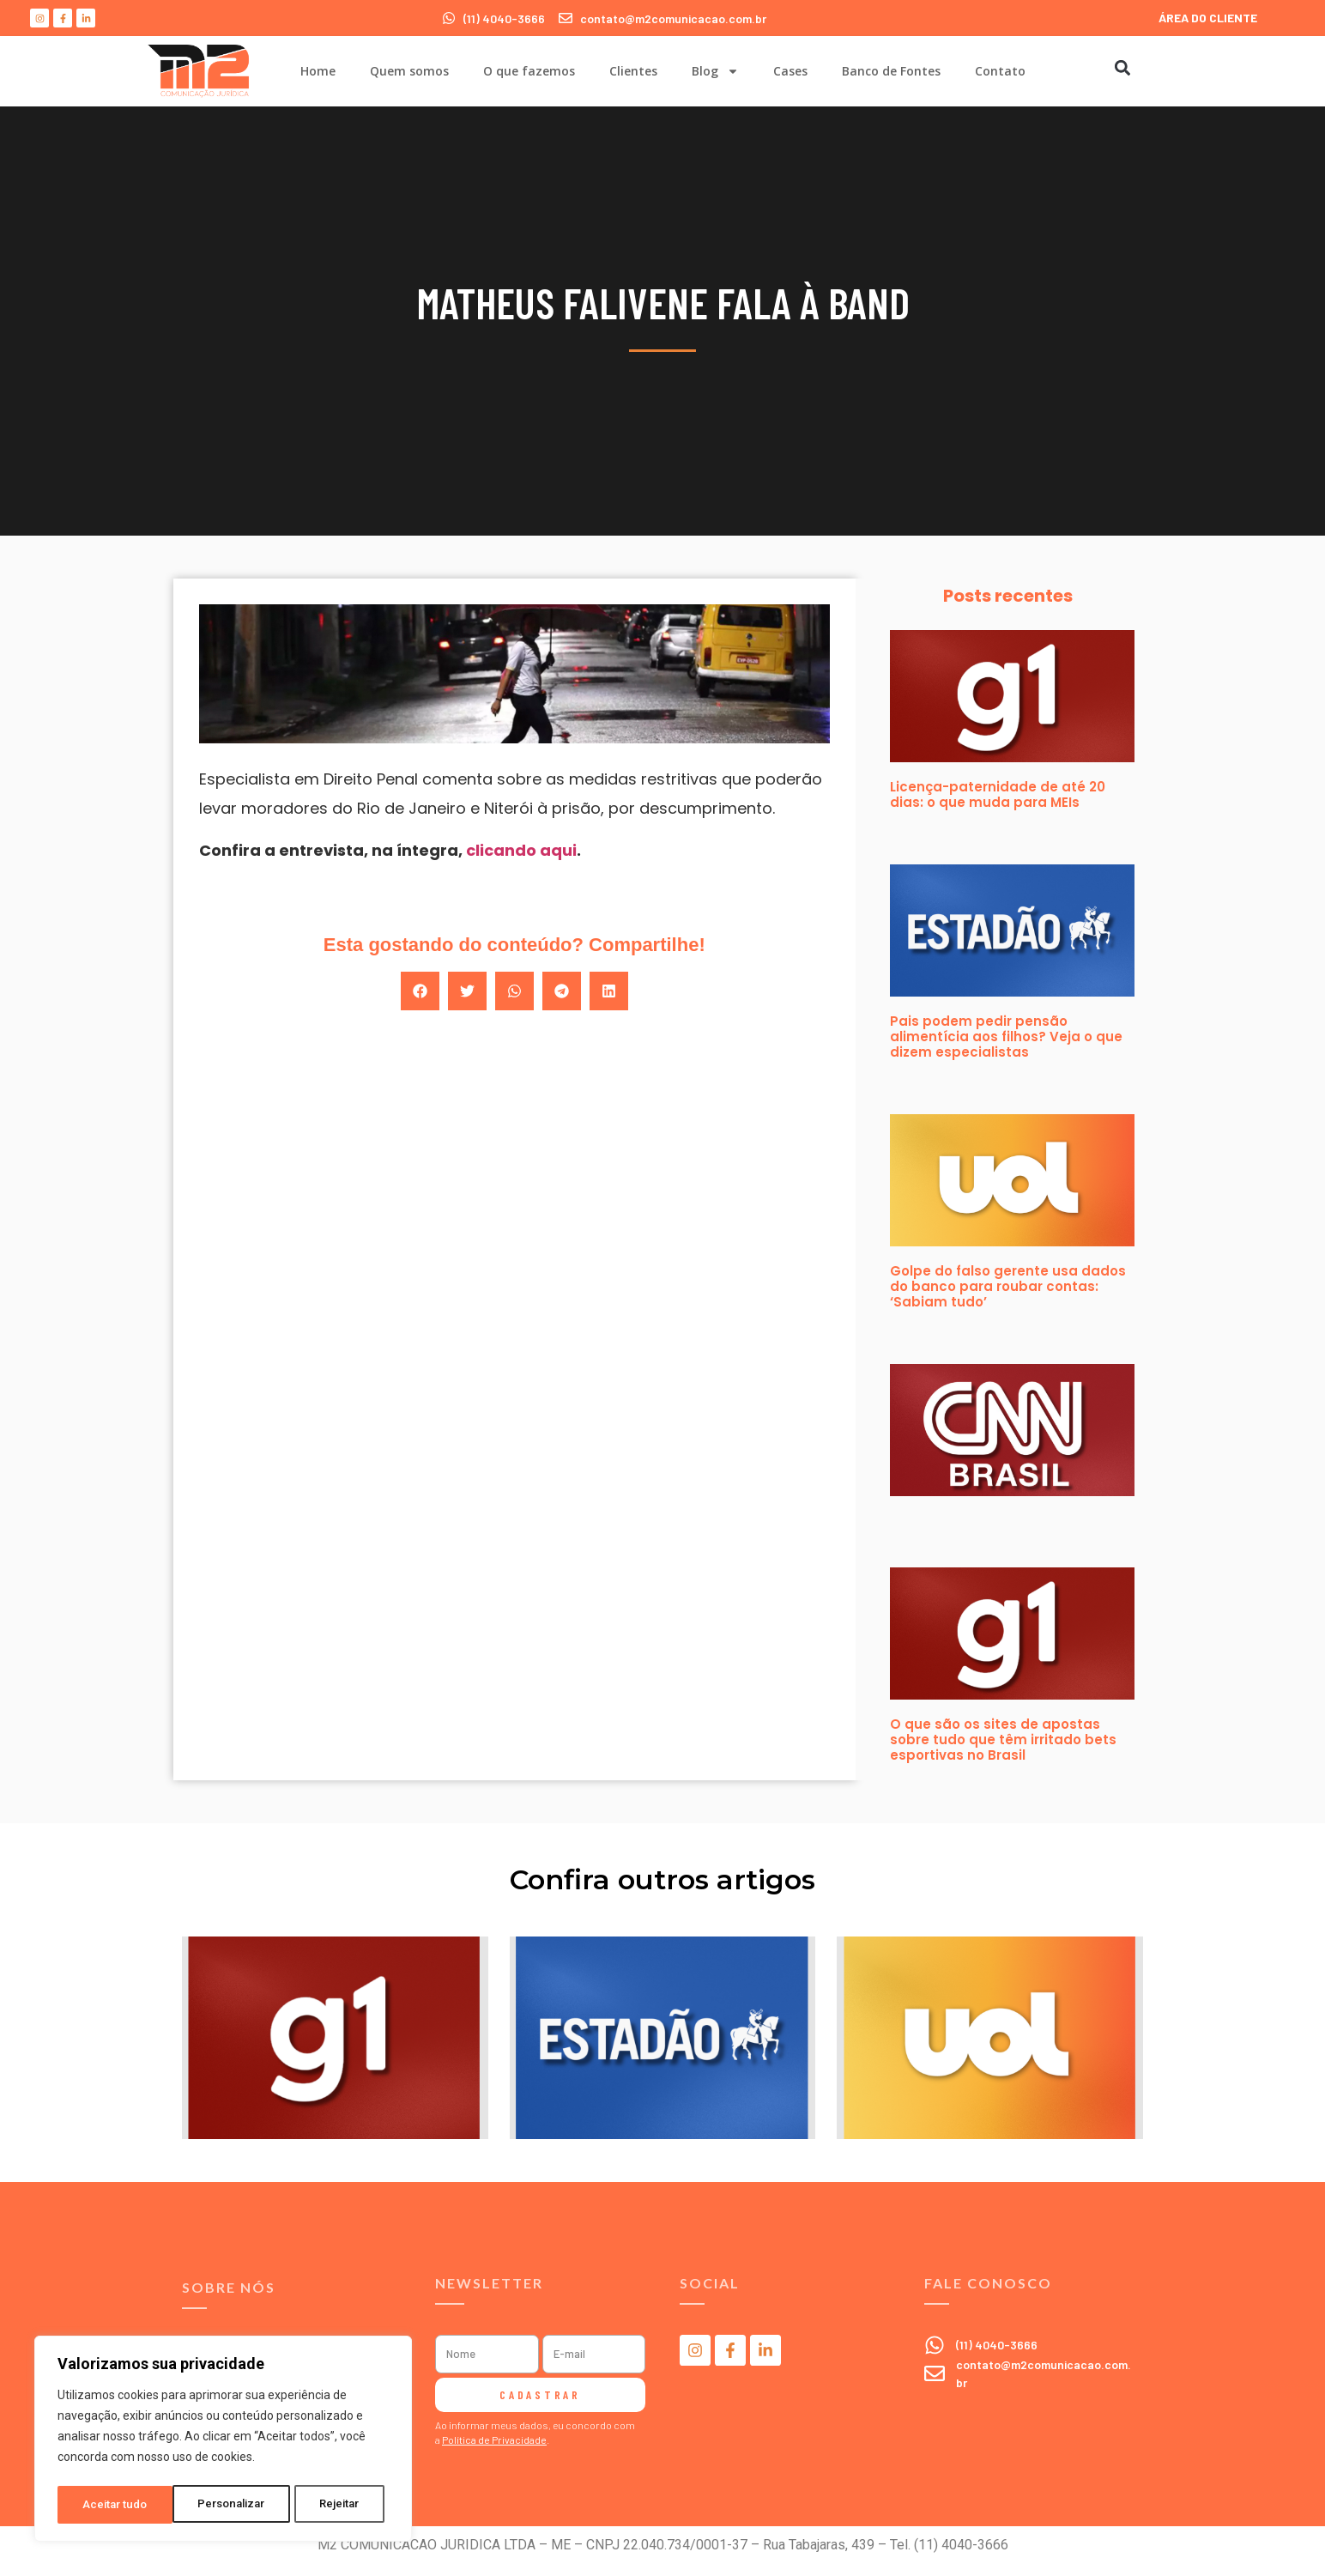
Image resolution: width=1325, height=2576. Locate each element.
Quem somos (409, 71)
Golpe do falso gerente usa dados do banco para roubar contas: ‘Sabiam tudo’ (1008, 1286)
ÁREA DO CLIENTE (1208, 17)
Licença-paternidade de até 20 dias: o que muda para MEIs (997, 794)
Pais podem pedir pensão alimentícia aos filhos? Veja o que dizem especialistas (1006, 1036)
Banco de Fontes (891, 71)
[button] (1122, 67)
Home (318, 71)
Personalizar (117, 2505)
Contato (1000, 71)
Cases (790, 71)
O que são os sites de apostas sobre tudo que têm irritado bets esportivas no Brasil (1003, 1739)
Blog (715, 71)
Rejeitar (226, 2505)
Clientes (633, 71)
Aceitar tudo (333, 2505)
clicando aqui (521, 850)
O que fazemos (529, 71)
